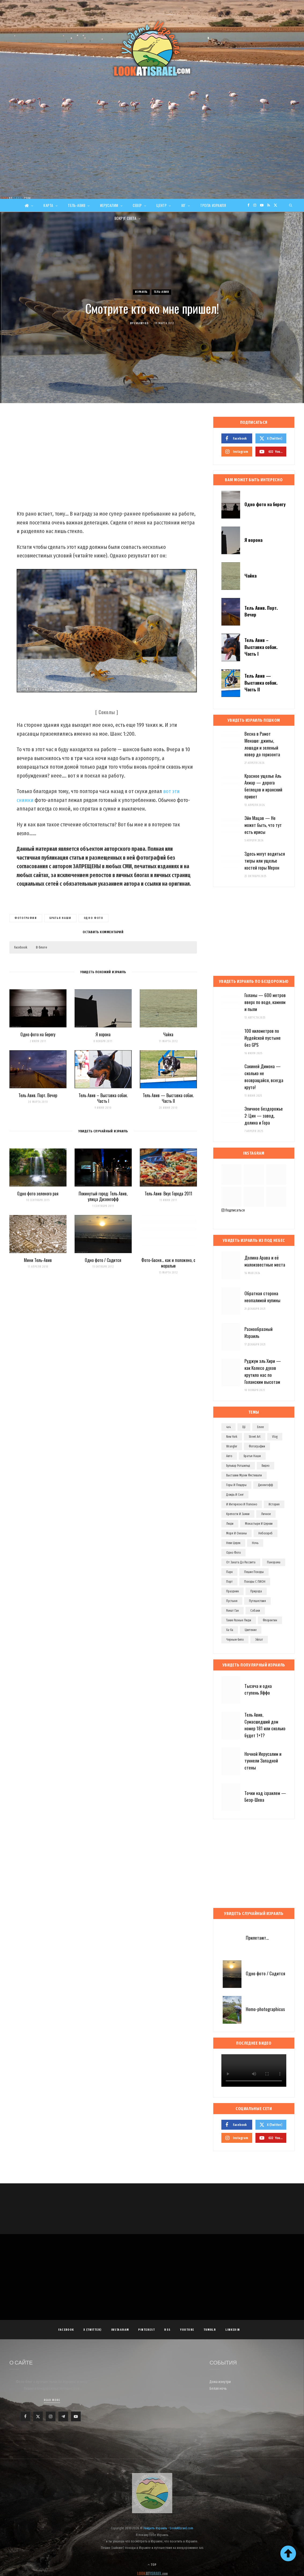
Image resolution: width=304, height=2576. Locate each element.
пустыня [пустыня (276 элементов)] (231, 1601)
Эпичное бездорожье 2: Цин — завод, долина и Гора (263, 1115)
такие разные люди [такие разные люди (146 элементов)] (238, 1620)
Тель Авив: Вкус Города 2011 (168, 1193)
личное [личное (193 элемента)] (266, 1514)
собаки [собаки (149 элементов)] (255, 1610)
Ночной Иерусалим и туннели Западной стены (262, 1760)
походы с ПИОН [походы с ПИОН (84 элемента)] (254, 1581)
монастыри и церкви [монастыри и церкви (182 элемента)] (259, 1524)
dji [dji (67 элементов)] (244, 1427)
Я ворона (103, 1034)
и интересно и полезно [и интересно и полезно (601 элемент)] (241, 1504)
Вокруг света (125, 218)
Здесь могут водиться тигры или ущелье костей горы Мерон (264, 860)
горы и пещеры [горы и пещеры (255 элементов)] (236, 1485)
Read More (52, 2400)
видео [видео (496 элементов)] (265, 1466)
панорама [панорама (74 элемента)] (273, 1562)
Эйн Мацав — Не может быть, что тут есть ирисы (263, 825)
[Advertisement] (152, 158)
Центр (161, 205)
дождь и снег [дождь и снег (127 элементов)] (235, 1495)
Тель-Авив (76, 205)
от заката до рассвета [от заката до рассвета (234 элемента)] (240, 1562)
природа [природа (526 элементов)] (256, 1591)
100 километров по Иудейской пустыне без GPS (262, 1037)
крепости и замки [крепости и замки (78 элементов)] (238, 1514)
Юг (183, 205)
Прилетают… (257, 1937)
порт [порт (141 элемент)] (229, 1581)
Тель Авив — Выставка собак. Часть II (168, 1098)
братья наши (60, 918)
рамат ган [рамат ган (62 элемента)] (232, 1610)
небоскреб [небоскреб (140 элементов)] (265, 1533)
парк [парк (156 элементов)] (229, 1572)
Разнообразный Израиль (258, 1332)
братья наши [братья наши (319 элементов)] (252, 1456)
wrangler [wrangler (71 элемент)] (231, 1446)
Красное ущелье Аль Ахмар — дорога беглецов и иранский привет (263, 786)
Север (137, 205)
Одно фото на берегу (37, 1034)
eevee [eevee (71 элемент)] (260, 1427)
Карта (48, 205)
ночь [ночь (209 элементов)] (255, 1543)
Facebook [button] (20, 947)
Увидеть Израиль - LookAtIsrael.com (168, 2528)
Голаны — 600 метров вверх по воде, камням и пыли (265, 1002)
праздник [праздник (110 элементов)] (232, 1591)
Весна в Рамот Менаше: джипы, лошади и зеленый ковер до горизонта (262, 744)
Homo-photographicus (265, 2009)
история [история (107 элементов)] (274, 1504)
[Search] (291, 205)
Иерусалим (109, 205)
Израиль (141, 292)
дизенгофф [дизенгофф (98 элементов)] (265, 1485)
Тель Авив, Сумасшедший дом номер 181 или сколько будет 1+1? (264, 1725)
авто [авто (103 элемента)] (229, 1456)
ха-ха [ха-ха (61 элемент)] (229, 1630)
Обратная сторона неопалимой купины (262, 1297)
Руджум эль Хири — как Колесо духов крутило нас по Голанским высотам (262, 1371)
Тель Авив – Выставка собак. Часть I (103, 1098)
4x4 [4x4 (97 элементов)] (228, 1427)
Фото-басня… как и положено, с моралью (168, 1263)
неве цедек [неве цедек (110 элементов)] (233, 1543)
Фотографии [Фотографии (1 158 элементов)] (257, 1446)
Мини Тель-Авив (38, 1260)
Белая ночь (218, 2388)
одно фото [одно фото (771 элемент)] (233, 1553)
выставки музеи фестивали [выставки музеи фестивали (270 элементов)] (244, 1475)
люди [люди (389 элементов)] (229, 1524)
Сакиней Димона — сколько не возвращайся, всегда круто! (263, 1076)
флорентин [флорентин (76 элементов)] (270, 1620)
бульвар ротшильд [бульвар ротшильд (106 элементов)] (238, 1466)
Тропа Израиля (213, 205)
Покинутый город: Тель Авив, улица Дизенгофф (103, 1196)
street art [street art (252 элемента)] (255, 1437)
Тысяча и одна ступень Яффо (258, 1689)
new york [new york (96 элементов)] (231, 1437)
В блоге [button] (41, 947)
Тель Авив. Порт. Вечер (38, 1095)
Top (152, 2565)
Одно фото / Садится (103, 1260)
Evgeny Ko (141, 323)
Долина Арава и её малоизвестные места (264, 1261)
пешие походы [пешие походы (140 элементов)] (254, 1572)
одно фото (93, 918)
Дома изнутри (220, 2382)
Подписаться (233, 1210)
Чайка (168, 1034)
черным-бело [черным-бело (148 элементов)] (235, 1639)
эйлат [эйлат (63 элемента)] (259, 1639)
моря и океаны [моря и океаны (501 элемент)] (236, 1533)
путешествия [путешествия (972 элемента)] (257, 1601)
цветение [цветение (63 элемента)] (251, 1630)
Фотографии (25, 918)
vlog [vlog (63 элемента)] (274, 1437)
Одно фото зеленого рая (37, 1193)
